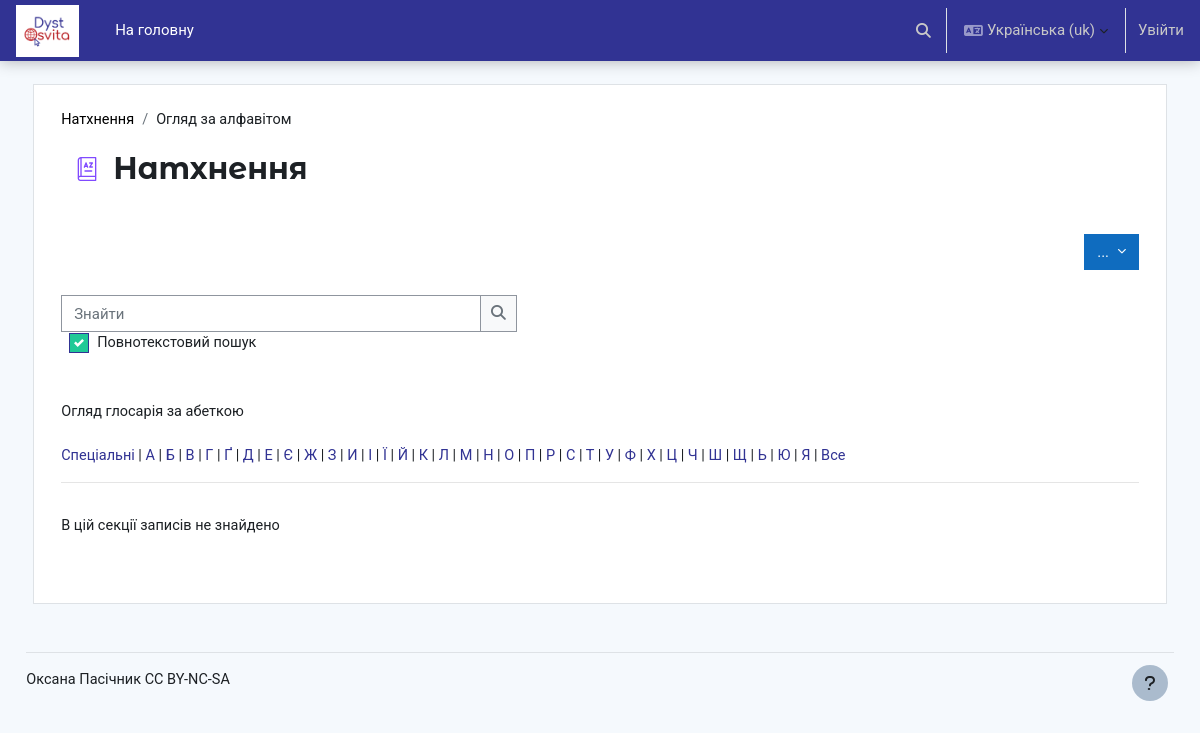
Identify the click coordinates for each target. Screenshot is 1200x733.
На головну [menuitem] (154, 30)
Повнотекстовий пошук (222, 344)
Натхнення (142, 120)
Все (902, 459)
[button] (924, 30)
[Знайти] (317, 314)
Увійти (1161, 30)
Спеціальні (142, 459)
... (1076, 251)
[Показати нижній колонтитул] (1150, 683)
